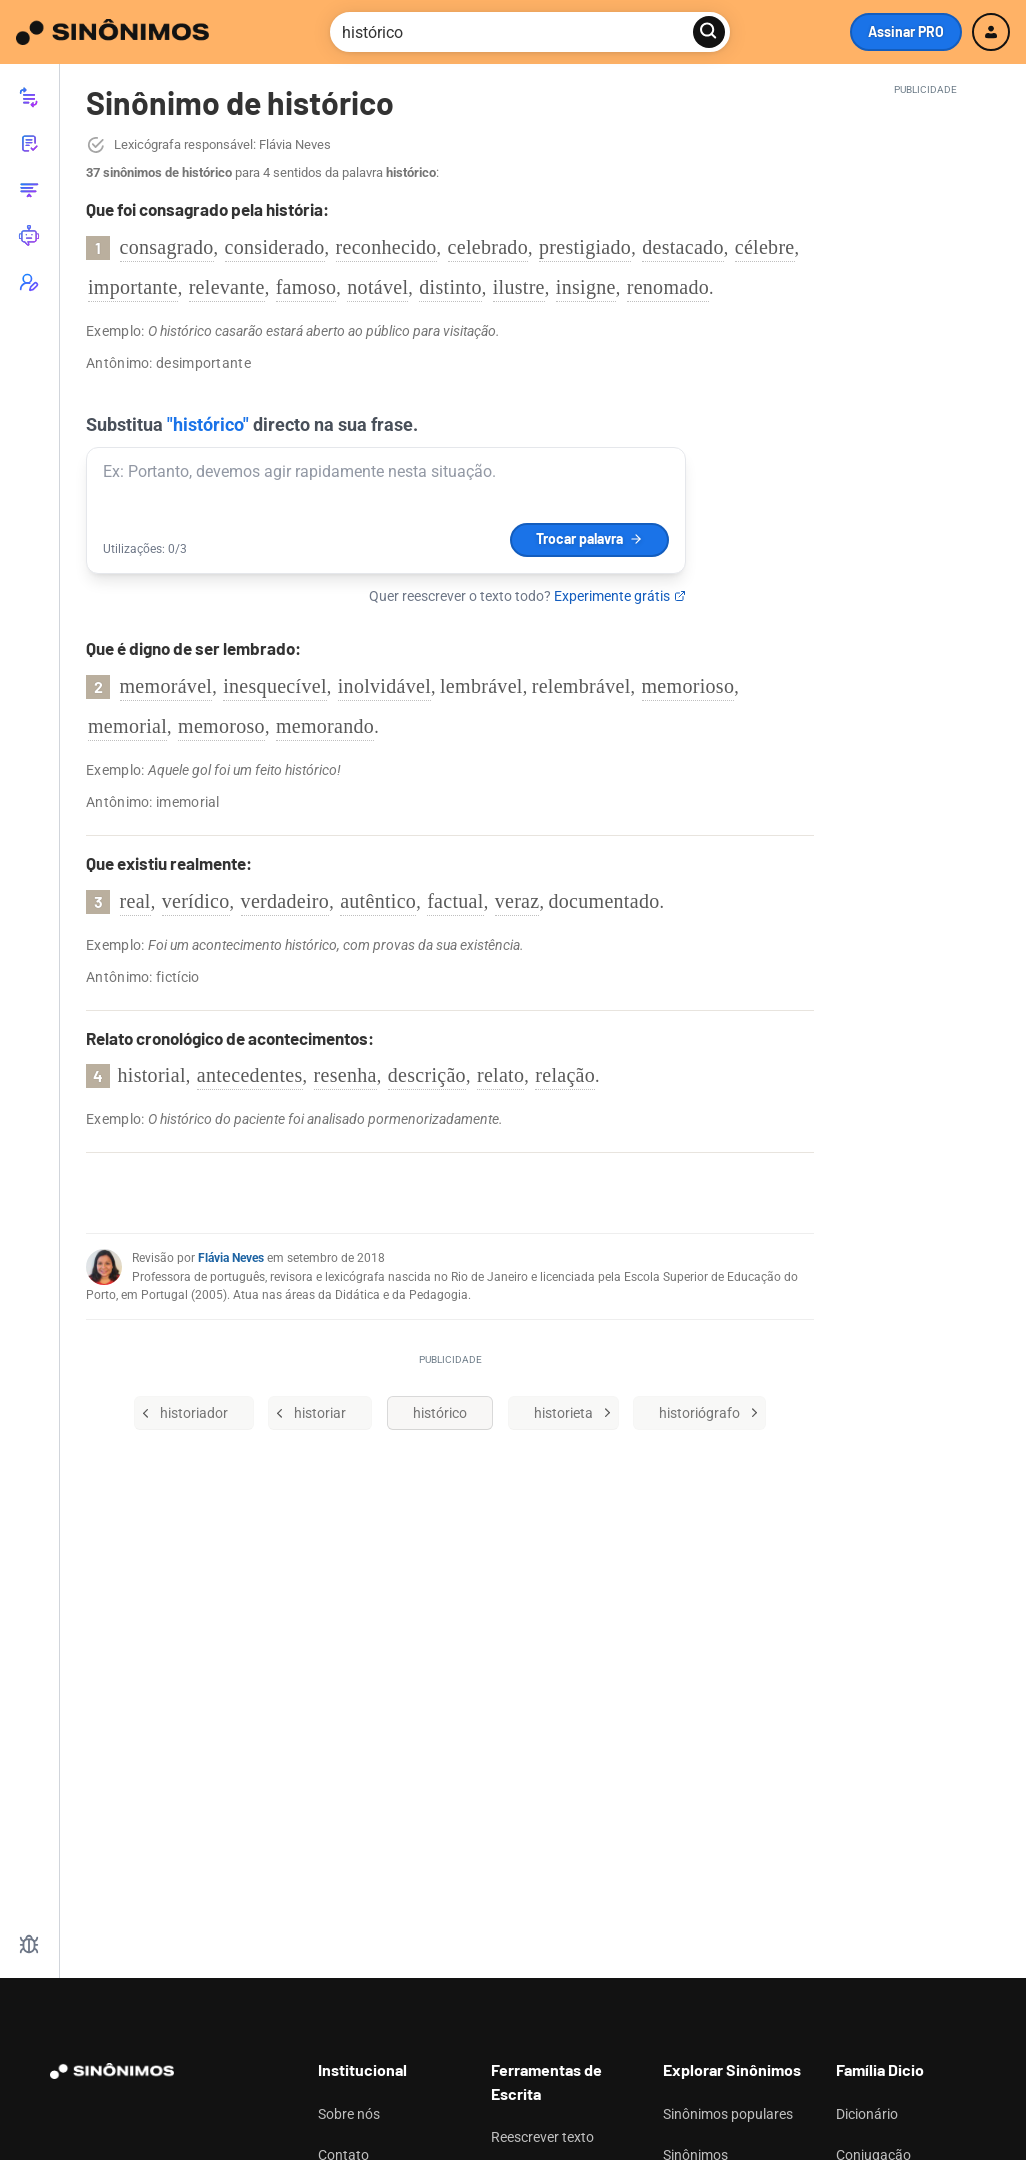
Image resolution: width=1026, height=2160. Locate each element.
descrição (427, 1075)
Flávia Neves (231, 1258)
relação (565, 1075)
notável (377, 287)
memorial (127, 726)
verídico (196, 901)
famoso (306, 287)
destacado (683, 247)
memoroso (221, 726)
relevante (227, 287)
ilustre (519, 287)
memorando (325, 726)
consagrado (167, 247)
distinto (450, 287)
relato (500, 1075)
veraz (517, 901)
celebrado (488, 247)
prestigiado (585, 247)
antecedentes (250, 1075)
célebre (765, 247)
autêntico (378, 901)
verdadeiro (285, 901)
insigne (586, 287)
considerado (275, 247)
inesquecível (275, 686)
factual (455, 901)
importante (133, 287)
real (135, 901)
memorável (166, 686)
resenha (345, 1075)
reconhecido (386, 247)
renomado (668, 287)
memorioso (688, 686)
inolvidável (384, 686)
